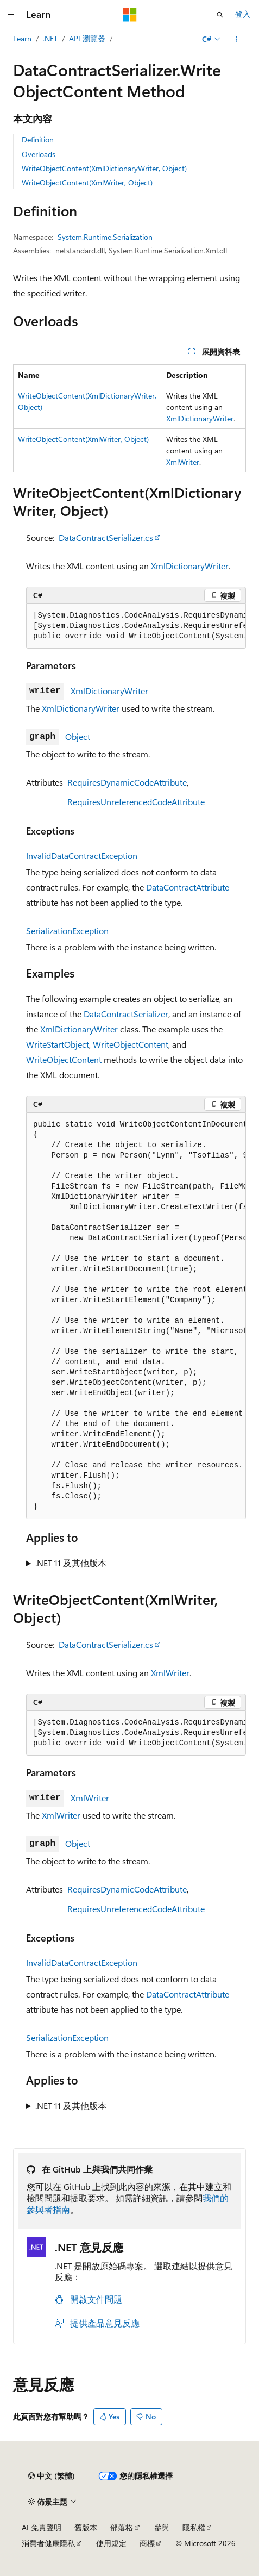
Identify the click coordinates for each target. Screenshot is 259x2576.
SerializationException (67, 930)
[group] (136, 626)
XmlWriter (182, 462)
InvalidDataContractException (81, 855)
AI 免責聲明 (41, 2527)
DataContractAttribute (187, 887)
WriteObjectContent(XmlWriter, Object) (87, 182)
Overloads (38, 154)
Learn (22, 38)
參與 (161, 2527)
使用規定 (111, 2543)
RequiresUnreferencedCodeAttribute (136, 801)
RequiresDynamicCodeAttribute (127, 782)
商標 (147, 2543)
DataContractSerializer (126, 1013)
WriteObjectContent (130, 1044)
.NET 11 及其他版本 (70, 1563)
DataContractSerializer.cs (106, 537)
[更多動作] (236, 39)
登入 (242, 14)
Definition (38, 139)
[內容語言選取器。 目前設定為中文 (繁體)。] (51, 2476)
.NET (50, 38)
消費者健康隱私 (48, 2543)
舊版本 (85, 2527)
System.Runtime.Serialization (105, 237)
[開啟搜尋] (220, 14)
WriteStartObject (57, 1044)
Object (77, 736)
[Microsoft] (130, 15)
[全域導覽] (11, 14)
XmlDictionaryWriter (199, 418)
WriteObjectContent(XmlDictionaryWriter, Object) (104, 168)
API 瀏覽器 (87, 38)
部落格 (121, 2527)
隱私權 (193, 2527)
